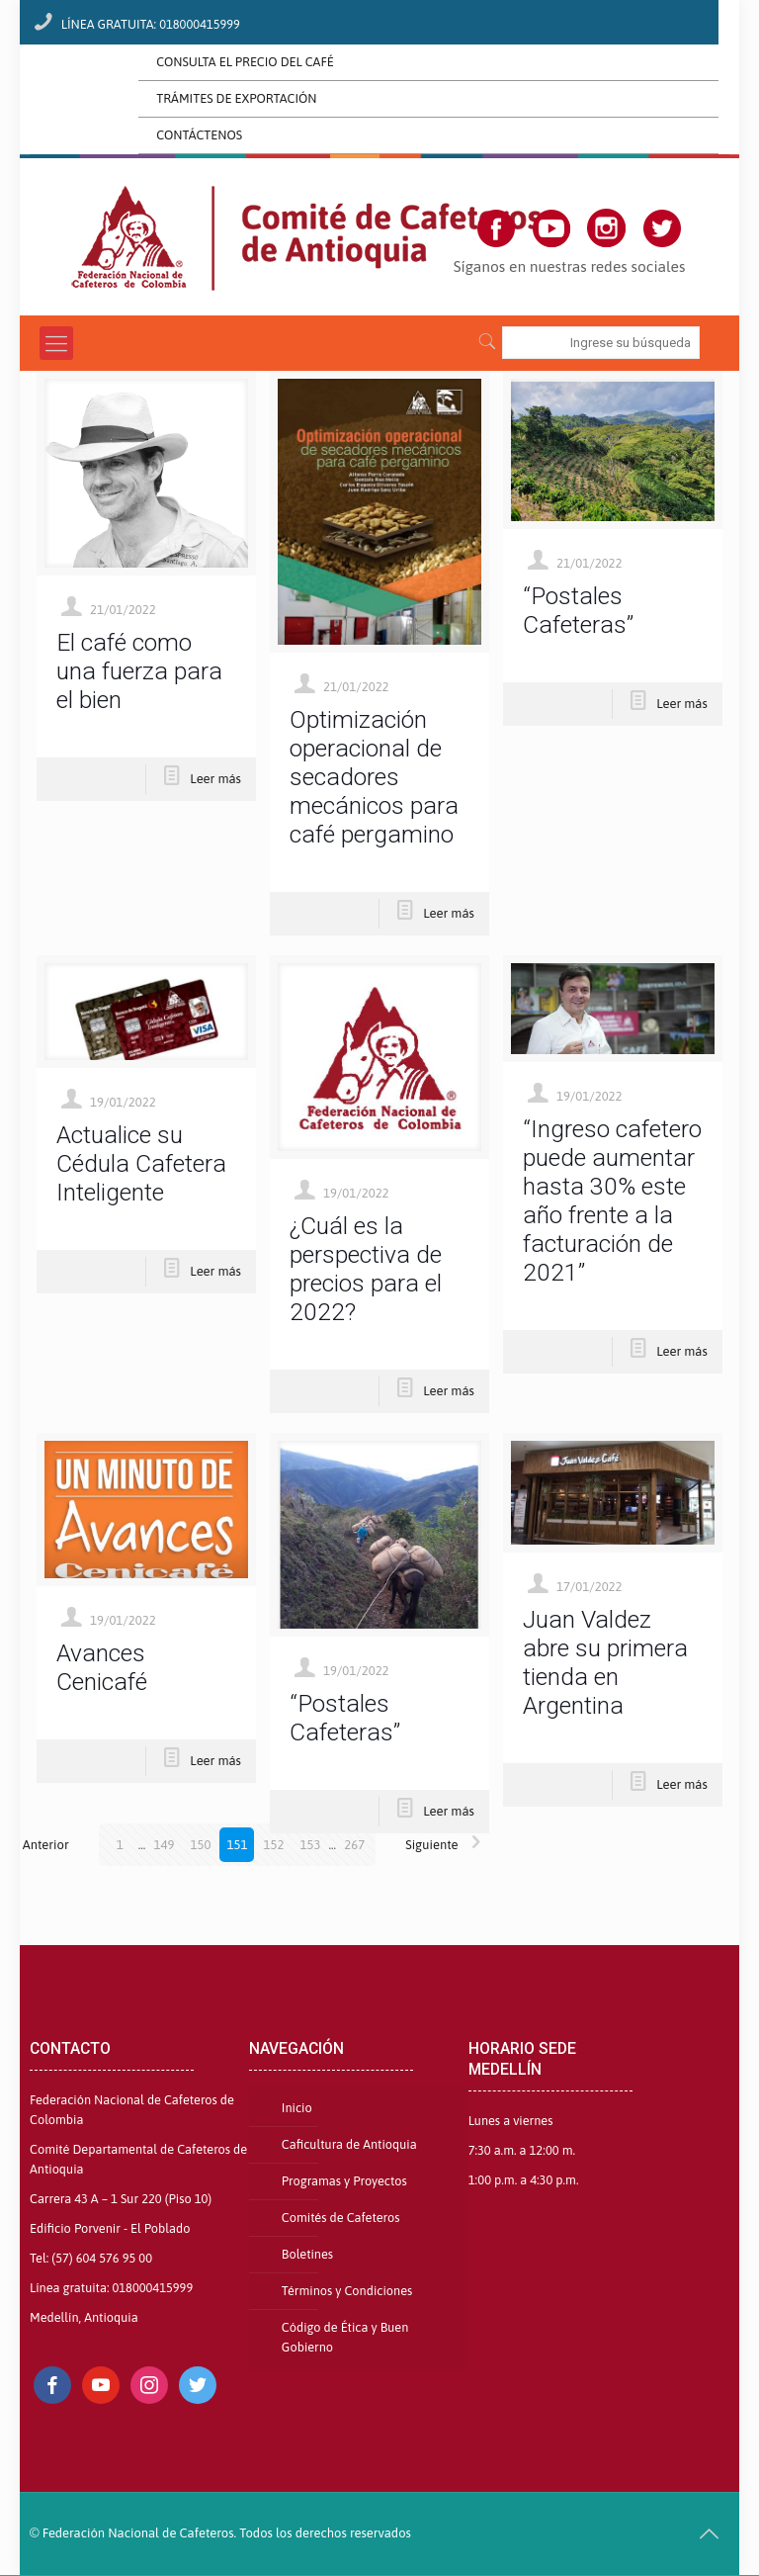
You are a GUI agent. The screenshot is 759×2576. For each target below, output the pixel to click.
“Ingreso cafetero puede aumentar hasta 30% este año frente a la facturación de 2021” (612, 1200)
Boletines (307, 2254)
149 (163, 1844)
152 (273, 1844)
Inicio (297, 2107)
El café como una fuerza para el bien (139, 671)
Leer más (215, 778)
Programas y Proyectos (344, 2181)
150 (200, 1844)
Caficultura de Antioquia (349, 2144)
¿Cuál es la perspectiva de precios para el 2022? (366, 1268)
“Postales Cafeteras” (578, 610)
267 (354, 1844)
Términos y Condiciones (347, 2290)
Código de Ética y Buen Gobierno (345, 2337)
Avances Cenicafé (101, 1667)
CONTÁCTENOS (199, 135)
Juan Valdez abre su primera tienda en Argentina (605, 1662)
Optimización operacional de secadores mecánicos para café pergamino (374, 776)
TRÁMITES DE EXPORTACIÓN (236, 98)
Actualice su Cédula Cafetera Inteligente (141, 1163)
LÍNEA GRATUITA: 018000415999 (150, 24)
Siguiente (448, 1844)
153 (309, 1844)
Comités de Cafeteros (341, 2217)
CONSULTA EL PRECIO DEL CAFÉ (244, 61)
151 (236, 1844)
